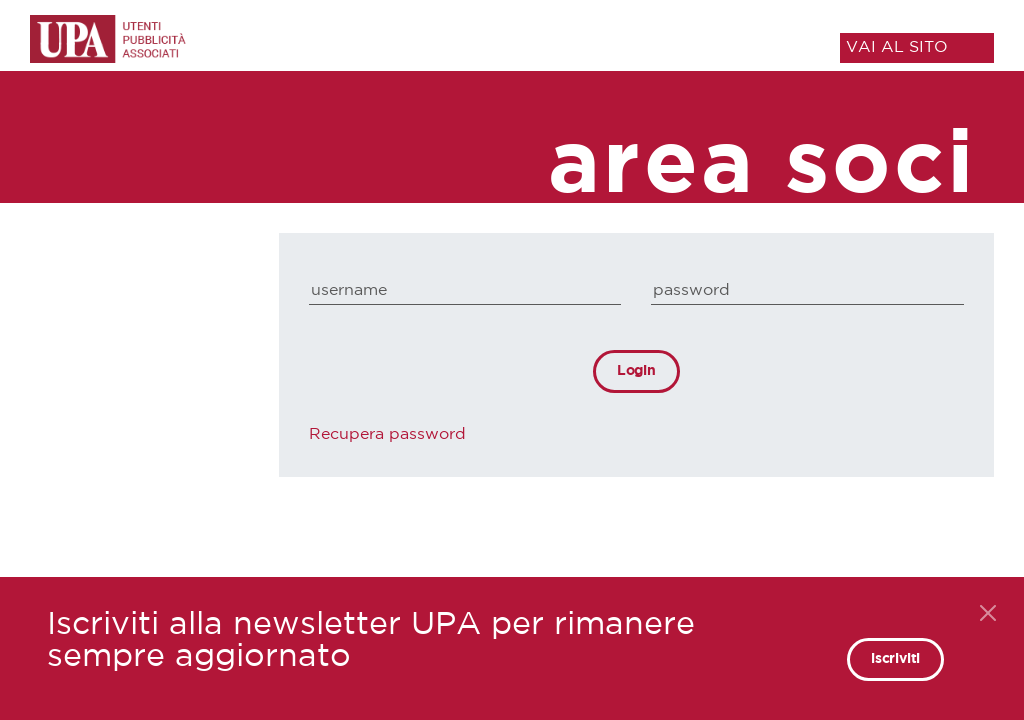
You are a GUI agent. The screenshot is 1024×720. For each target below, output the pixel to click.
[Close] (988, 613)
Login (636, 371)
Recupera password (387, 434)
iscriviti (895, 659)
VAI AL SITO (897, 47)
